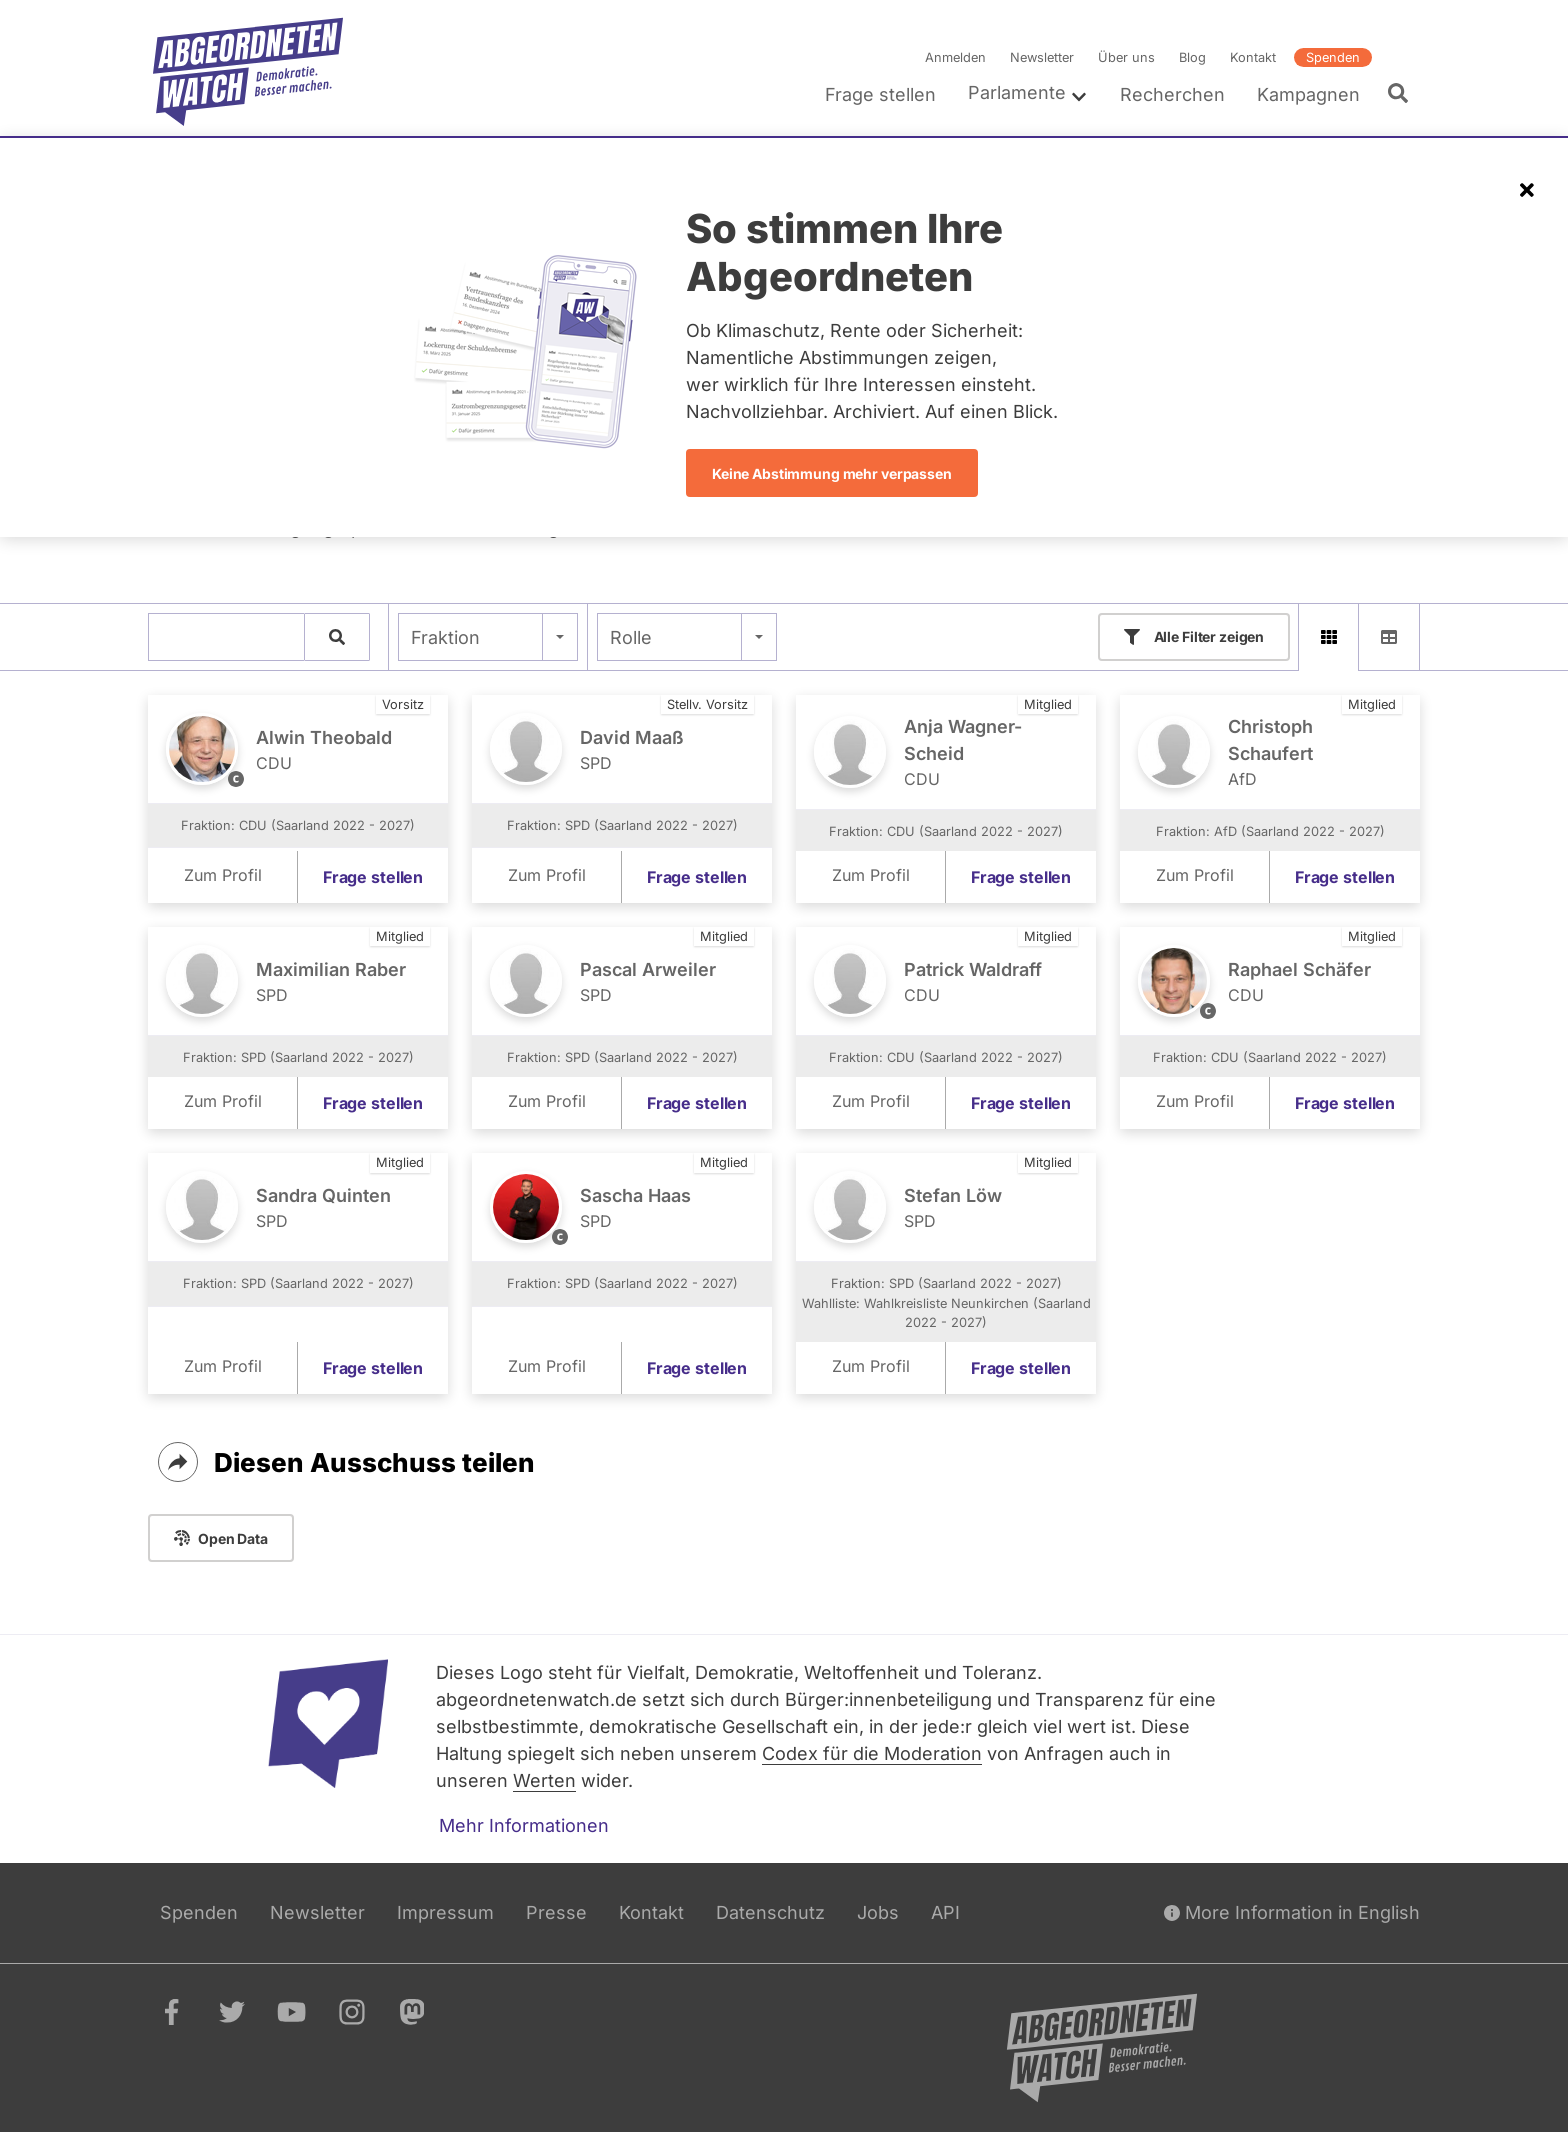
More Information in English (1292, 1912)
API (945, 1912)
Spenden (1333, 57)
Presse (556, 1912)
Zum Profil (223, 876)
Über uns (1126, 57)
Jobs (878, 1912)
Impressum (445, 1912)
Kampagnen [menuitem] (1308, 94)
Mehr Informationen (524, 1825)
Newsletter (1042, 57)
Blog (1192, 57)
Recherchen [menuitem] (1172, 94)
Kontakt (1253, 57)
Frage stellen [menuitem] (880, 94)
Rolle (631, 637)
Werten (544, 1780)
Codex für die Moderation (872, 1753)
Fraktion (445, 637)
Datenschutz (770, 1912)
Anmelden (955, 57)
